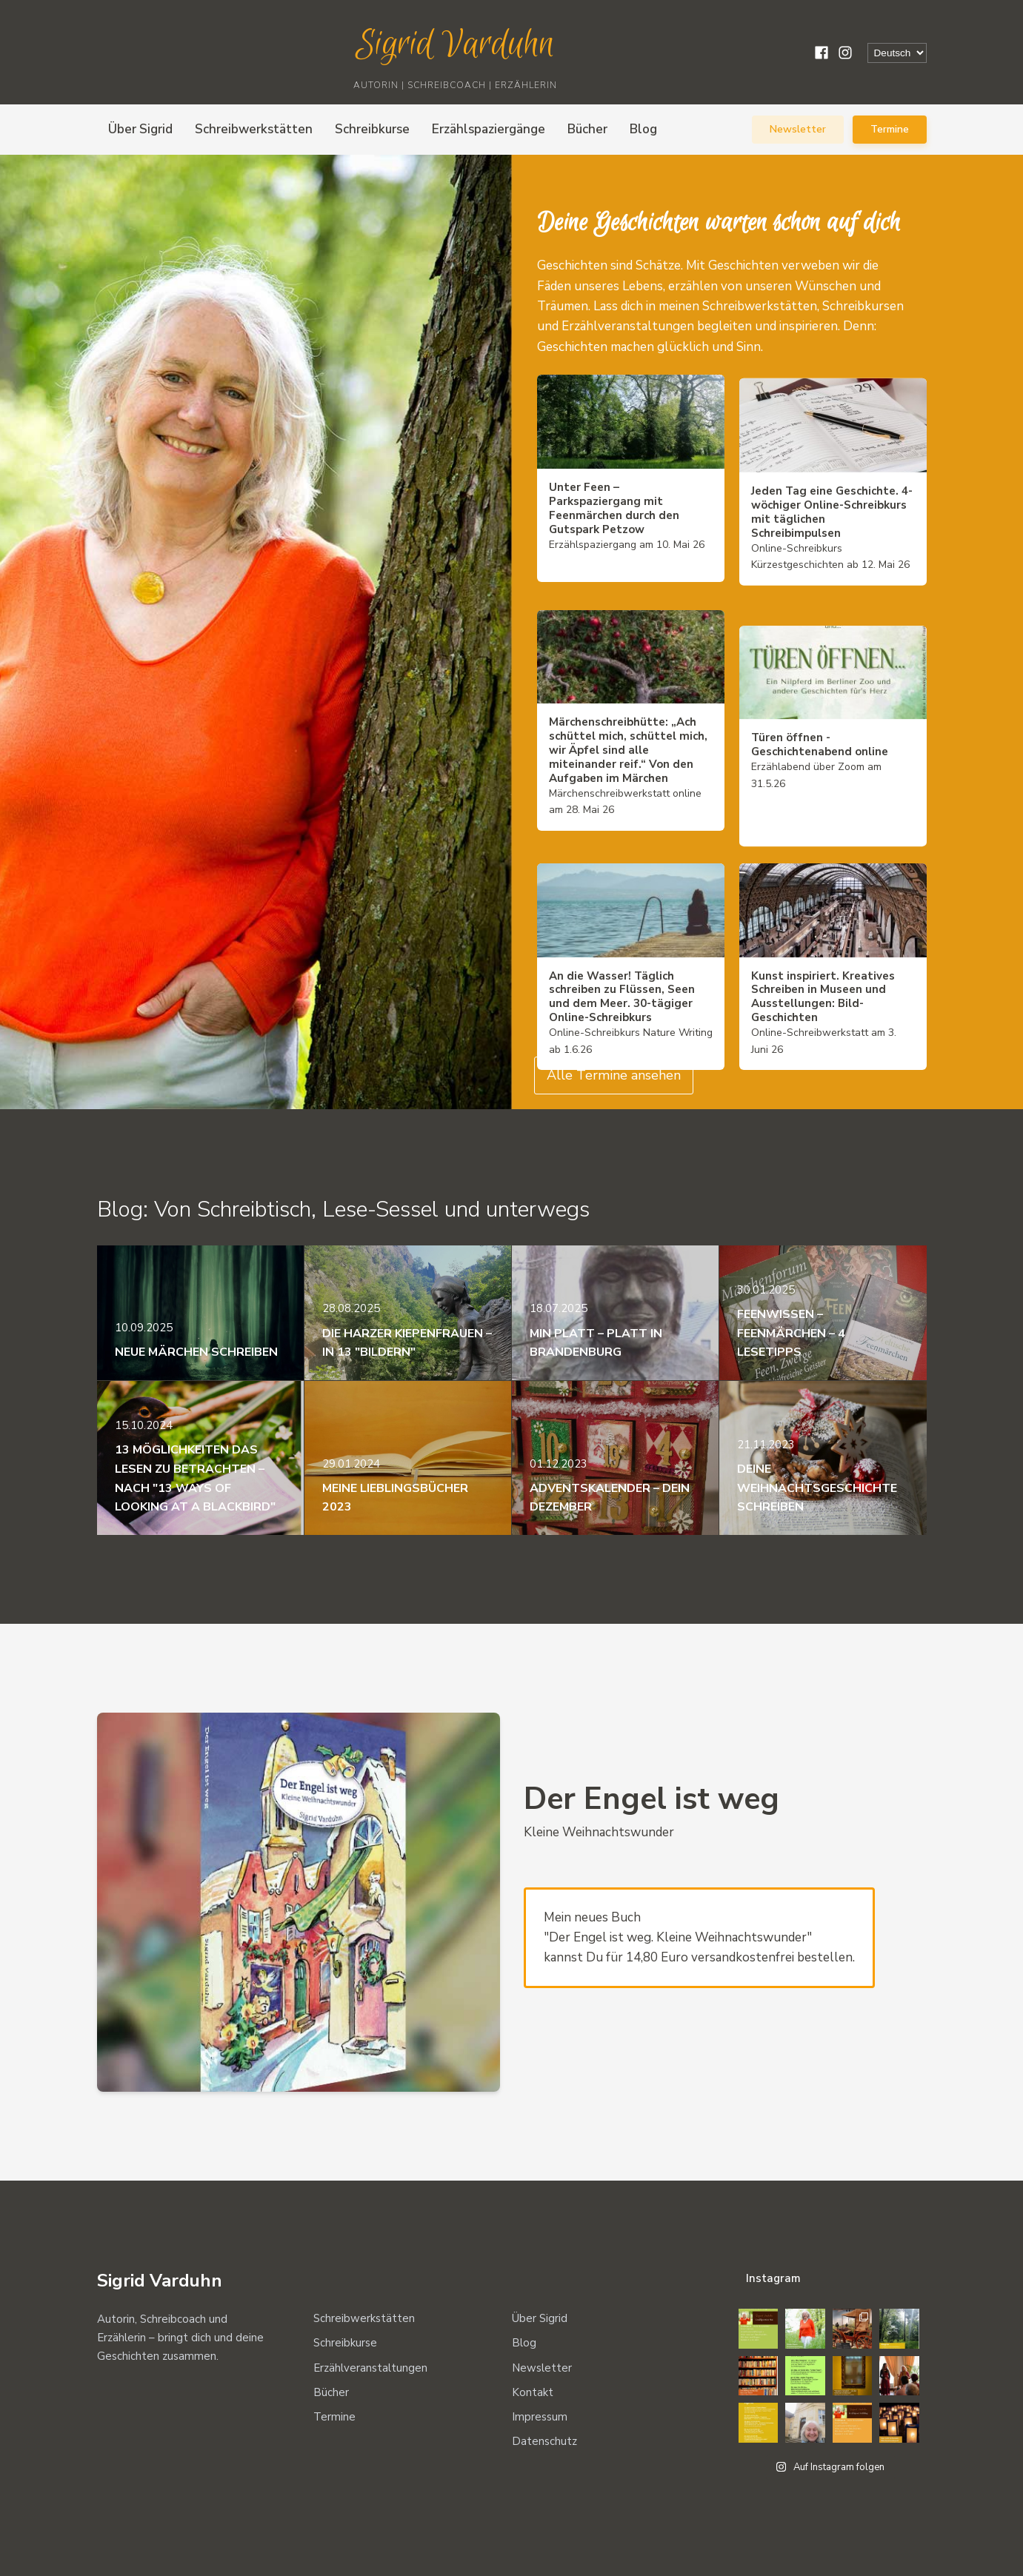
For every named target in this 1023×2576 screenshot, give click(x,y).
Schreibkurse (372, 129)
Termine (889, 129)
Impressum (539, 2416)
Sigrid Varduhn (455, 45)
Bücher (587, 129)
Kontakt (532, 2392)
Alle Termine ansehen (614, 1075)
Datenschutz (544, 2441)
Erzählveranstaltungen (370, 2368)
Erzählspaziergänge (488, 129)
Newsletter (798, 129)
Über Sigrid (140, 129)
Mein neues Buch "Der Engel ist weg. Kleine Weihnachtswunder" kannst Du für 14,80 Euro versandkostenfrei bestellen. (699, 1938)
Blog (643, 129)
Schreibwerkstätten (254, 129)
